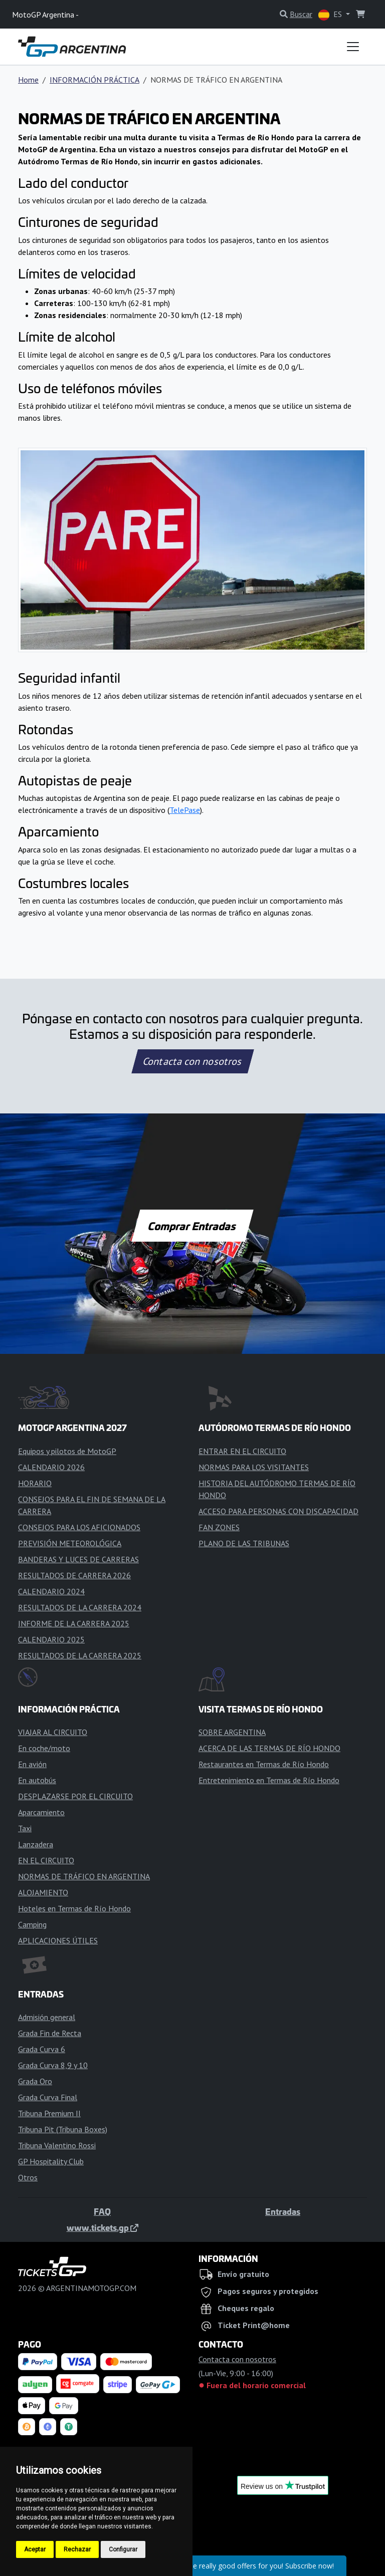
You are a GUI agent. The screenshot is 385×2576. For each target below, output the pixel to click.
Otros (28, 2177)
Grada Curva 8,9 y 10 (53, 2065)
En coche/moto (44, 1748)
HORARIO (35, 1483)
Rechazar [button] (77, 2549)
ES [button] (331, 15)
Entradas (282, 2211)
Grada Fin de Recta (49, 2033)
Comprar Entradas (192, 1225)
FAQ (102, 2211)
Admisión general (46, 2017)
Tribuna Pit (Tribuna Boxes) (62, 2129)
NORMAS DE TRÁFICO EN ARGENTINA (84, 1876)
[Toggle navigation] (353, 47)
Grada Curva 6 (41, 2049)
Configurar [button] (123, 2549)
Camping (32, 1924)
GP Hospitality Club (51, 2161)
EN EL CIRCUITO (46, 1860)
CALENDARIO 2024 (51, 1591)
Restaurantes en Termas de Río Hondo (264, 1764)
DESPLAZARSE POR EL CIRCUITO (75, 1796)
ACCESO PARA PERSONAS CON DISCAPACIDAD (278, 1511)
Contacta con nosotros (192, 1061)
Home (28, 80)
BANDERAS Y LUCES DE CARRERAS (78, 1559)
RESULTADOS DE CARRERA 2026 (74, 1575)
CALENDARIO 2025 (51, 1639)
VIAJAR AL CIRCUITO (52, 1732)
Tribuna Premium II (49, 2113)
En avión (32, 1764)
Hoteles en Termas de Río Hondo (74, 1908)
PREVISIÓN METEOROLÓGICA (69, 1543)
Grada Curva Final (47, 2097)
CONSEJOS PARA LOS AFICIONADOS (79, 1527)
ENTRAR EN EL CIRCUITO (242, 1451)
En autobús (37, 1780)
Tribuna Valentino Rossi (57, 2145)
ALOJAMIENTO (43, 1892)
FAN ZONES (219, 1527)
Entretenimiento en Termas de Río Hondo (269, 1780)
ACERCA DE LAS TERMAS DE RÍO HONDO (269, 1748)
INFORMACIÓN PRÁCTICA (94, 80)
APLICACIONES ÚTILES (58, 1940)
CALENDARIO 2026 (51, 1467)
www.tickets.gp (102, 2227)
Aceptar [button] (35, 2549)
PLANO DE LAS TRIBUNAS (244, 1543)
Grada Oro (35, 2081)
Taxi (25, 1828)
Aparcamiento (41, 1812)
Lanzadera (35, 1844)
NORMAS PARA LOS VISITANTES (254, 1467)
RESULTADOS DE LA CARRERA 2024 (79, 1607)
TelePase (184, 810)
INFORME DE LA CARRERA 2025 (73, 1623)
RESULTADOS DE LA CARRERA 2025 (79, 1655)
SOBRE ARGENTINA (232, 1732)
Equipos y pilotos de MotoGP (67, 1451)
